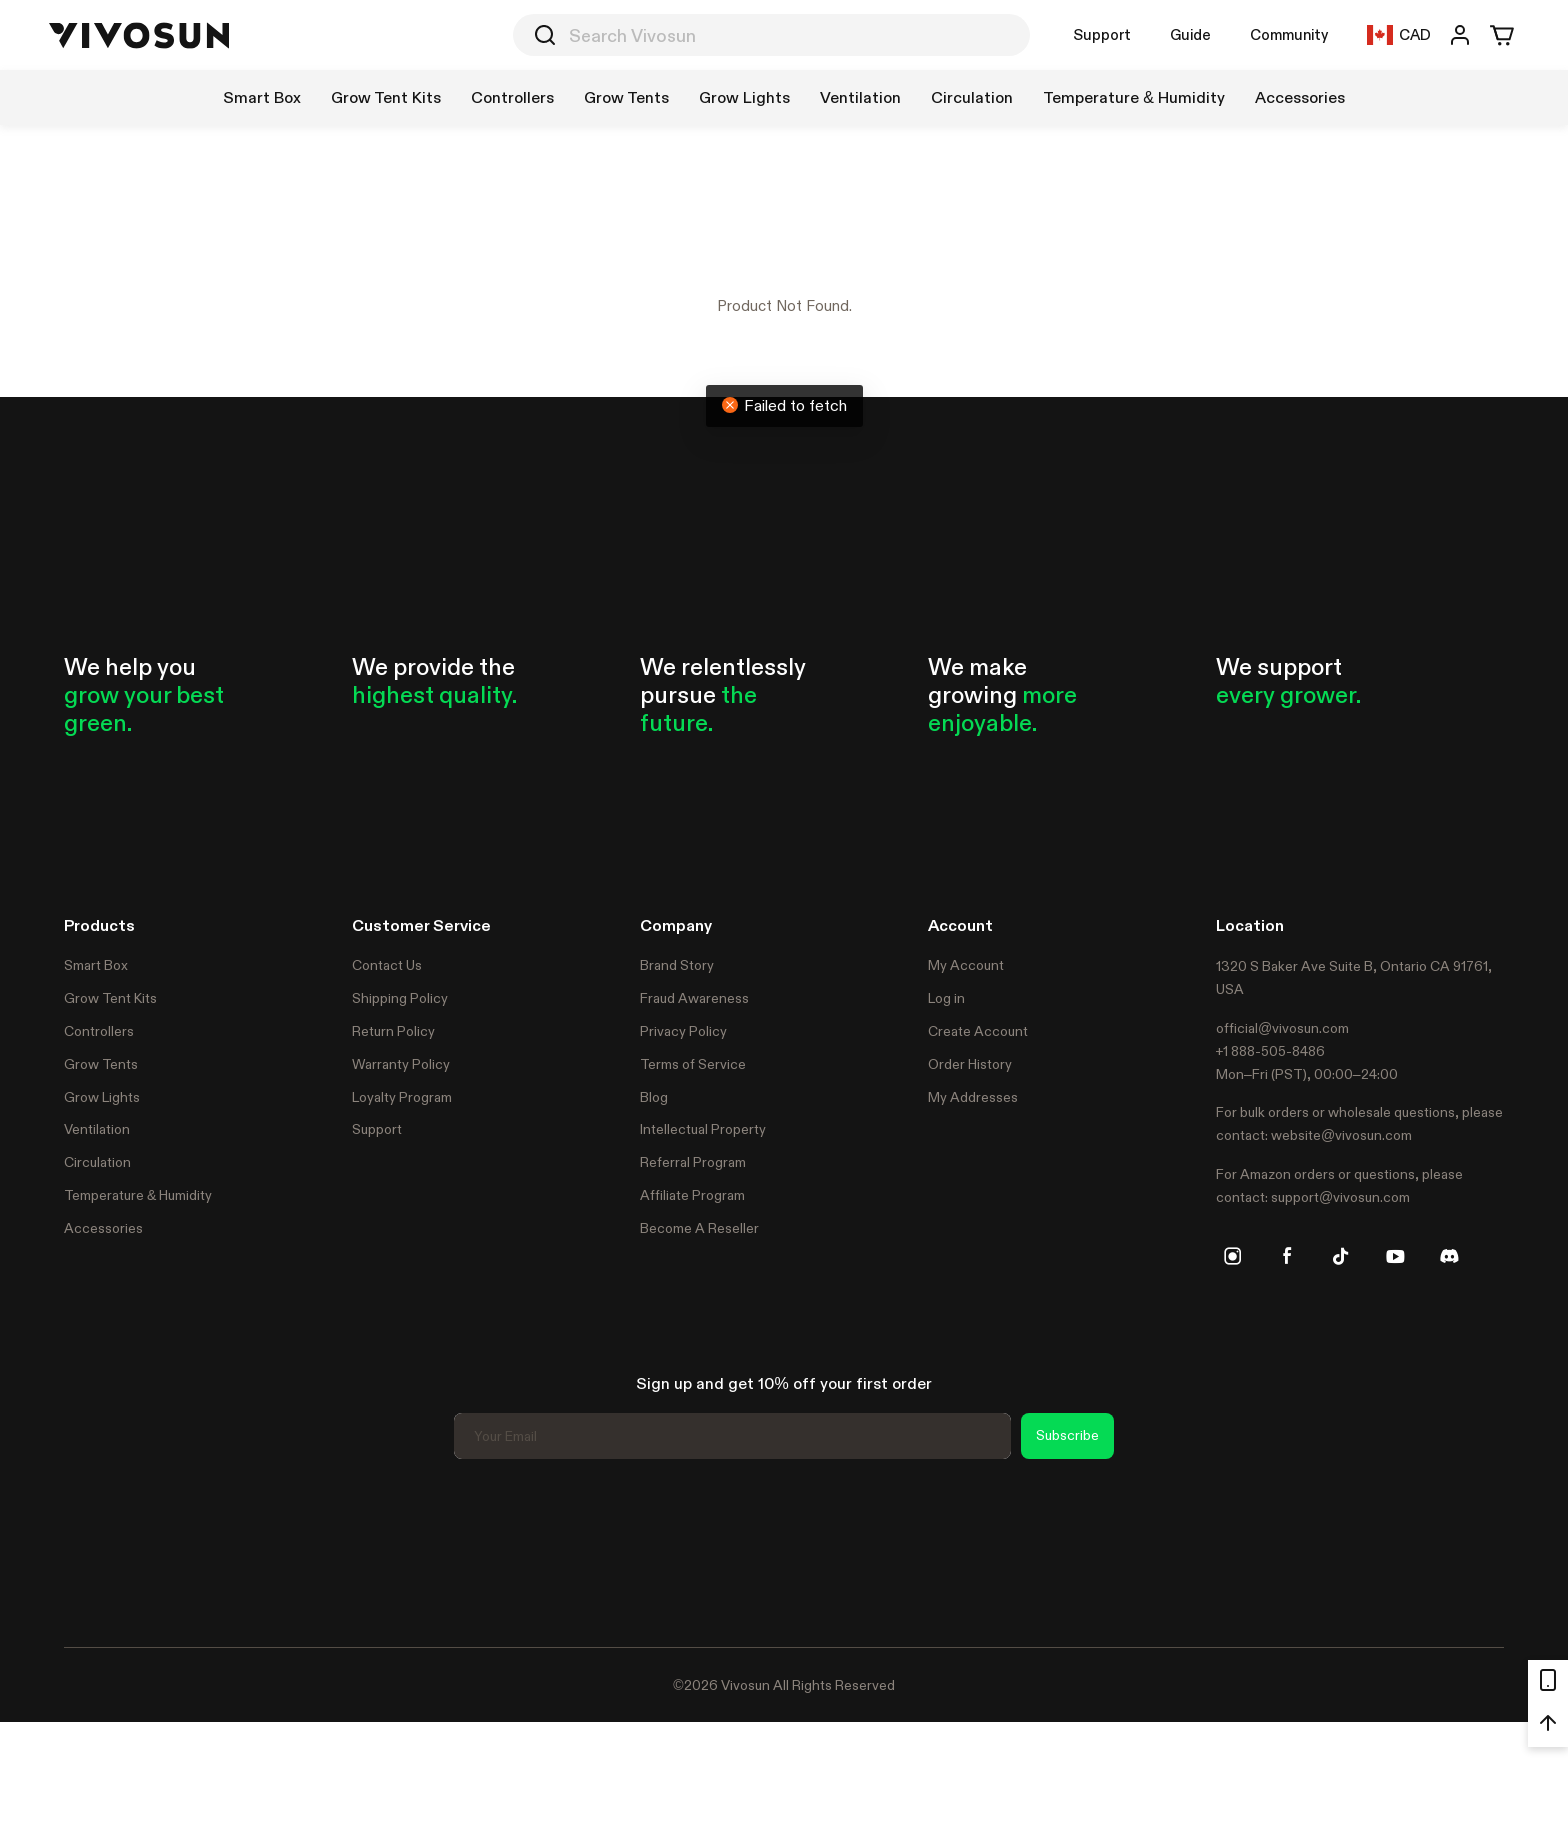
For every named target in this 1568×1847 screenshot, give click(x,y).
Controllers (99, 1031)
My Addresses (973, 1097)
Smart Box (96, 965)
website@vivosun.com (1341, 1135)
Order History (970, 1064)
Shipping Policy (400, 998)
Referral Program (693, 1162)
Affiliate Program (692, 1195)
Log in (946, 998)
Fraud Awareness (694, 998)
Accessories (103, 1228)
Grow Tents (101, 1064)
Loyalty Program (402, 1097)
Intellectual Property (703, 1129)
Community (1289, 34)
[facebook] (1287, 1256)
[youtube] (1395, 1256)
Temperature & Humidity (138, 1195)
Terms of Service (693, 1064)
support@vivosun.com (1340, 1197)
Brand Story (677, 965)
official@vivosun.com (1282, 1028)
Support (1102, 34)
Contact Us (387, 965)
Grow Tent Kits (110, 998)
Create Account (978, 1031)
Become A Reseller (699, 1228)
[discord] (1449, 1256)
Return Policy (393, 1031)
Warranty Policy (401, 1064)
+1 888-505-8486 (1270, 1051)
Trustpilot (94, 1550)
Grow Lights (102, 1097)
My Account (966, 965)
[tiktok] (1341, 1256)
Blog (654, 1097)
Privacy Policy (683, 1031)
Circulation (97, 1162)
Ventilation (97, 1129)
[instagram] (1233, 1256)
